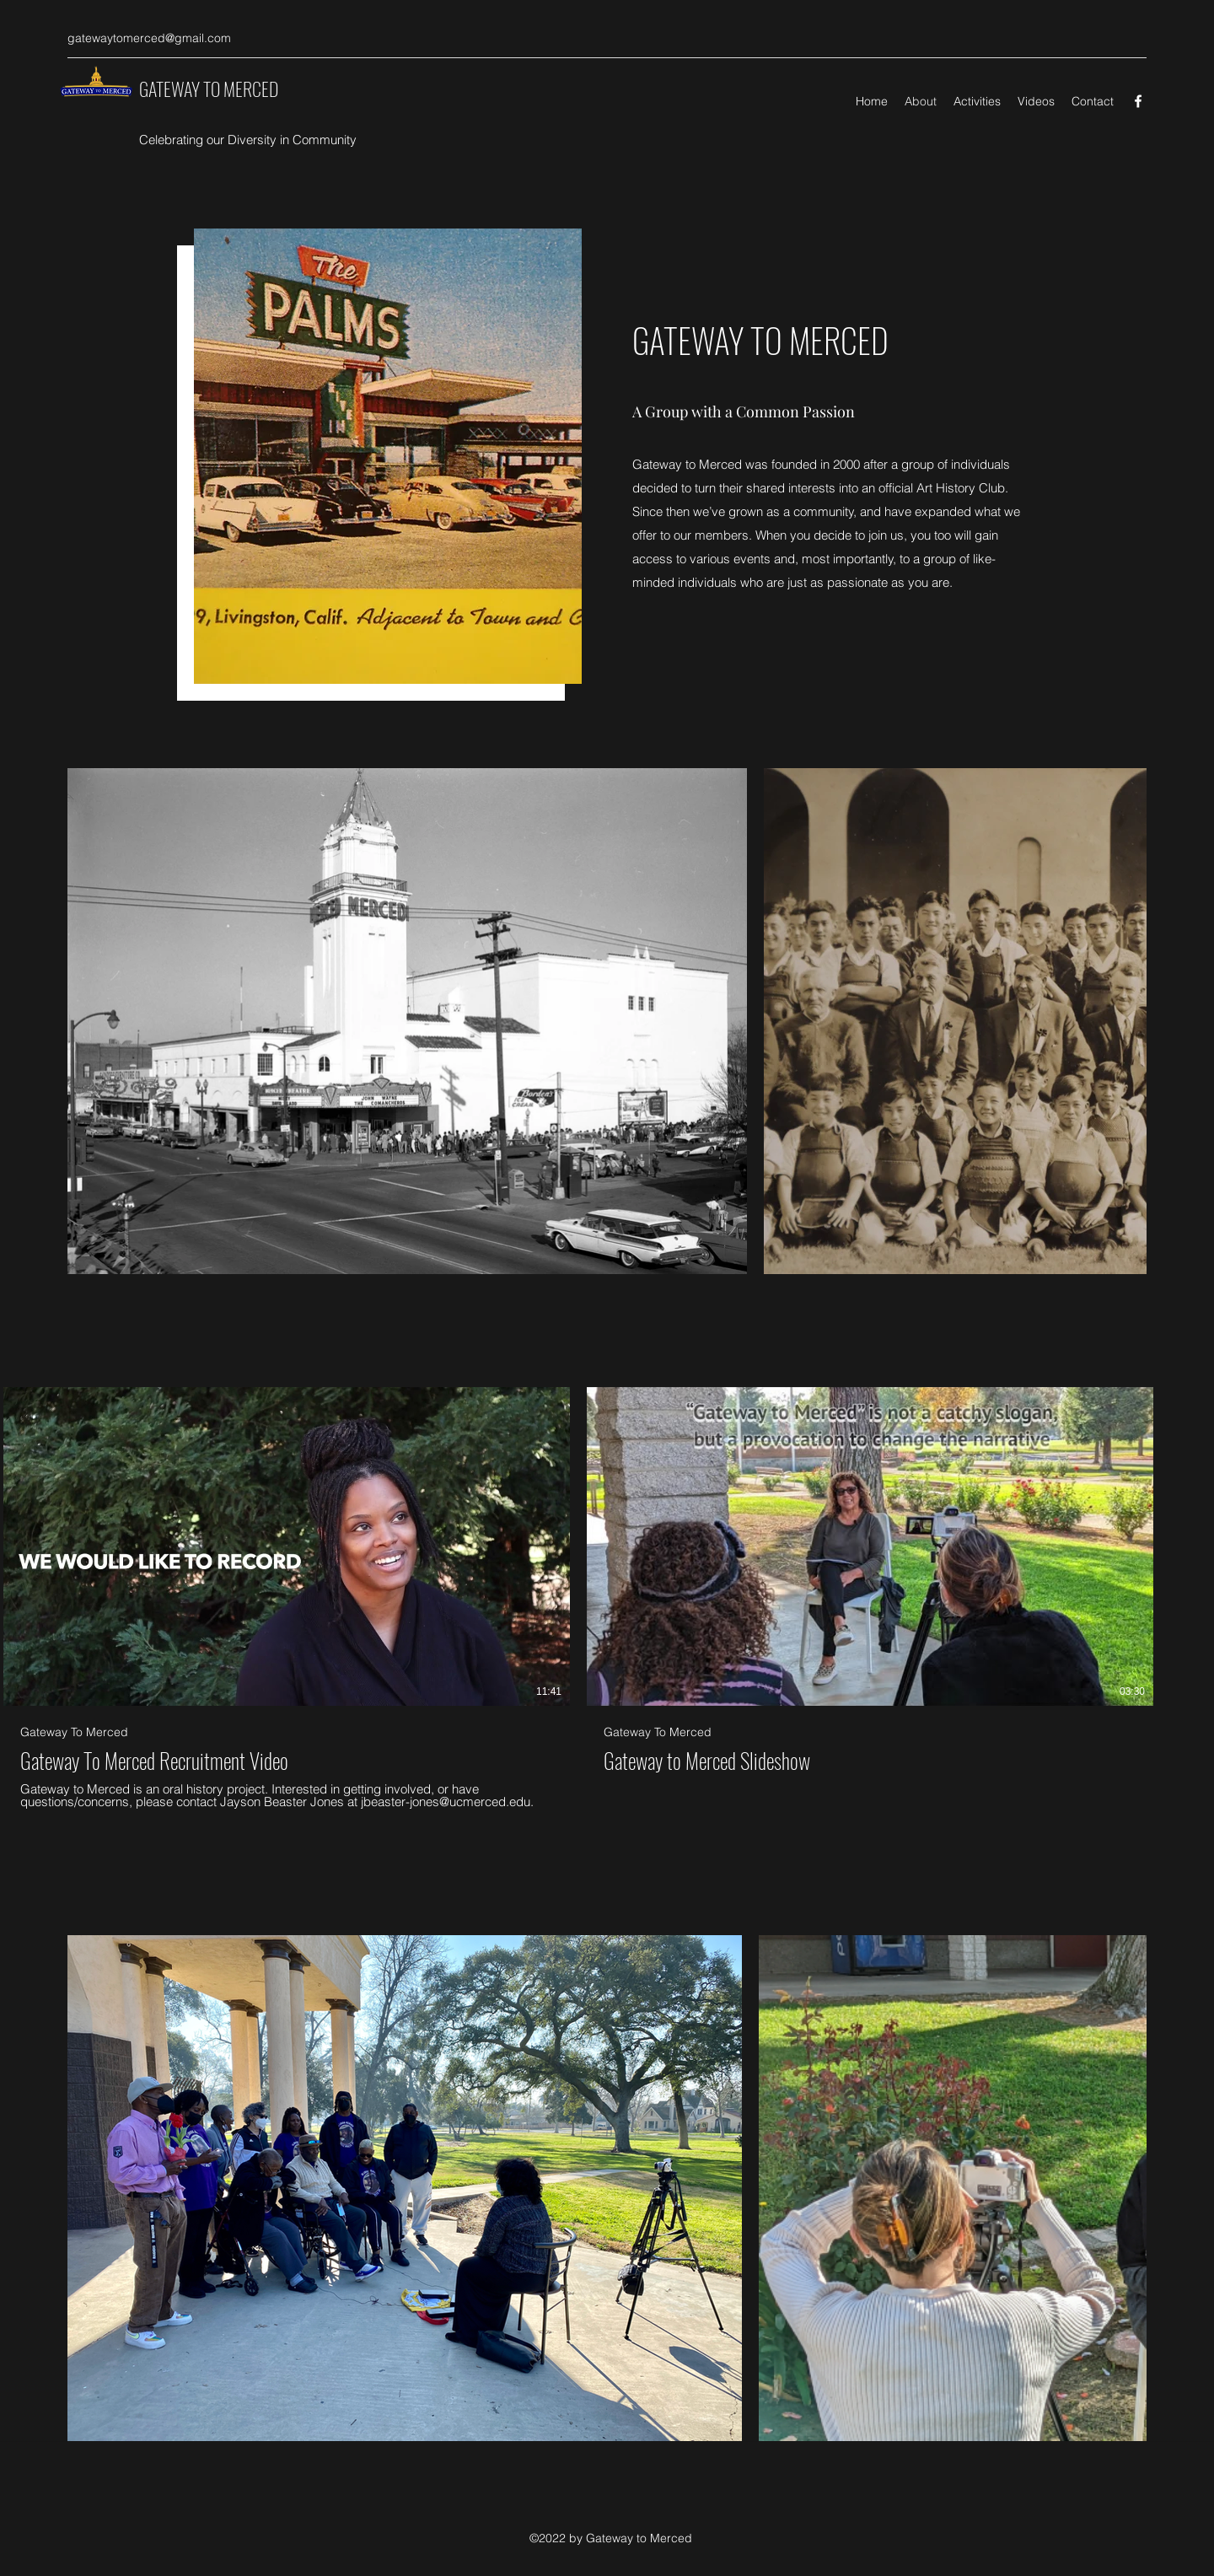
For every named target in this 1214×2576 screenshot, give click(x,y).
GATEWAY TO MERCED (208, 88)
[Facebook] (1138, 101)
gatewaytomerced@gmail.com (149, 38)
